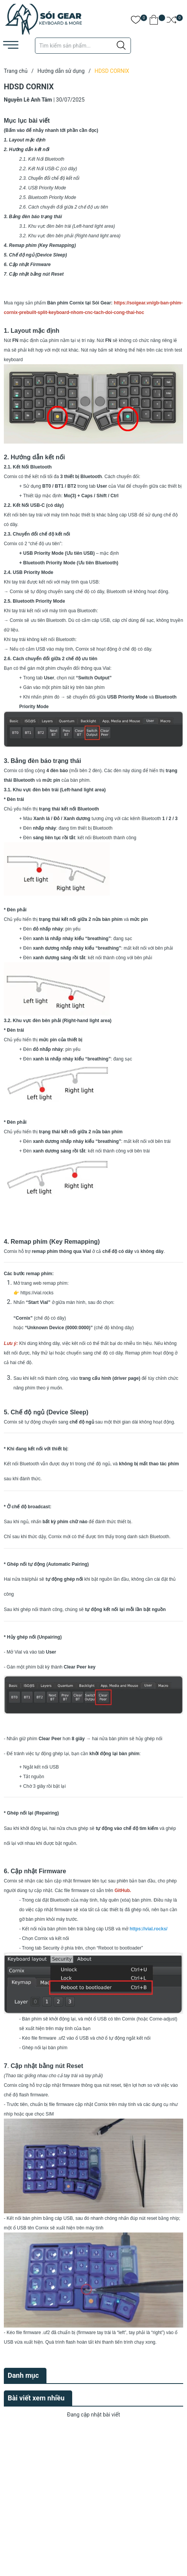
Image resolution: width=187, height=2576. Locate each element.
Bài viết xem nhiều (36, 2398)
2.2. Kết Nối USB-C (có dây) (48, 168)
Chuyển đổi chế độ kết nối (53, 178)
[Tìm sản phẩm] (83, 45)
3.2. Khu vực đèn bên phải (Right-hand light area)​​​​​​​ (57, 1020)
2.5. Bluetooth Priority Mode (47, 197)
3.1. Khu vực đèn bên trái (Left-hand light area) (67, 226)
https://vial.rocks (36, 1292)
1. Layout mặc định (25, 140)
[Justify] (121, 45)
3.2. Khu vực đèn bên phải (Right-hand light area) (70, 235)
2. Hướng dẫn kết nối (27, 149)
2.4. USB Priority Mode (42, 188)
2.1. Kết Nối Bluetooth (41, 159)
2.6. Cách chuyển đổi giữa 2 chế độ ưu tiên (63, 207)
